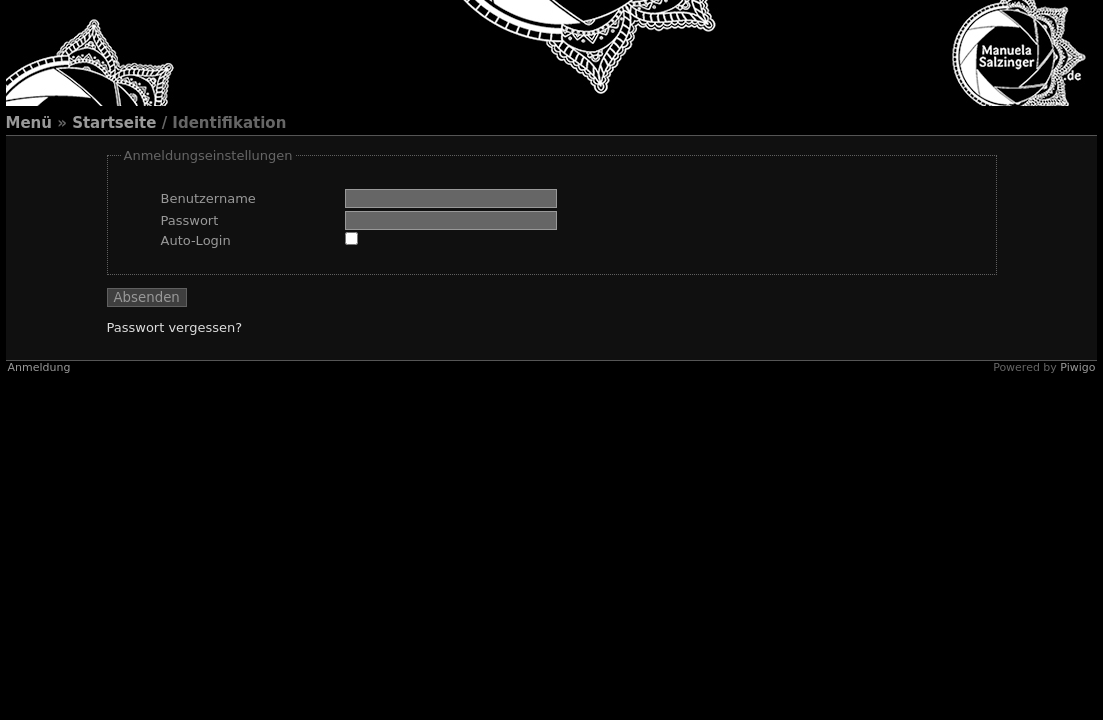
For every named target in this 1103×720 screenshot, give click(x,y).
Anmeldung (39, 367)
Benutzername (208, 198)
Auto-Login (196, 240)
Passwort (190, 220)
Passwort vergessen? (175, 327)
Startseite (114, 123)
